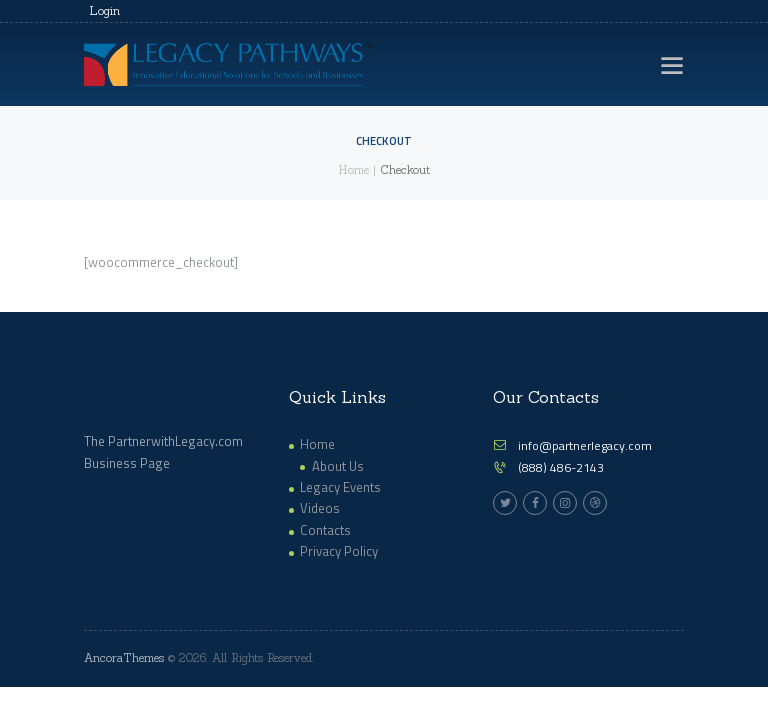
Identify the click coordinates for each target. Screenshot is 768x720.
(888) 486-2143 (561, 467)
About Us (338, 466)
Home (353, 170)
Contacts (325, 530)
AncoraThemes (124, 658)
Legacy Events (340, 487)
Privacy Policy (339, 551)
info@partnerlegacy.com (585, 445)
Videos (320, 508)
